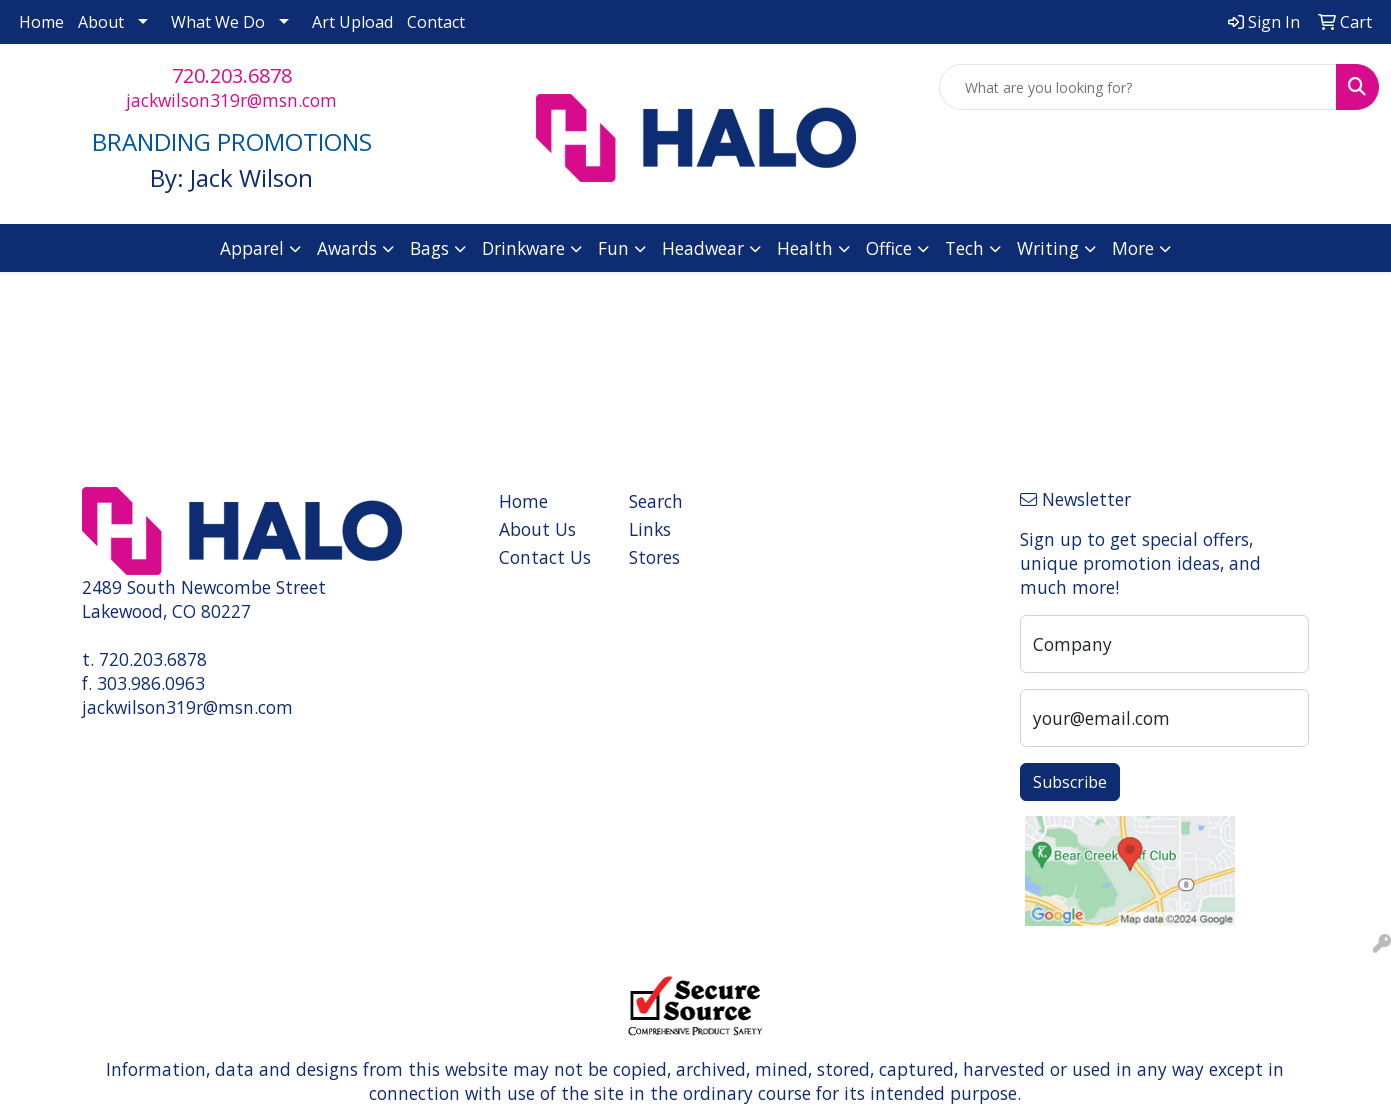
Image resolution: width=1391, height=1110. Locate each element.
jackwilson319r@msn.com (231, 100)
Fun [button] (613, 248)
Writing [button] (1048, 248)
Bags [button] (429, 248)
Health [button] (805, 248)
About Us (537, 529)
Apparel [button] (252, 248)
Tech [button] (964, 248)
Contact (436, 22)
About (101, 22)
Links (650, 529)
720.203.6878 (232, 75)
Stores (654, 557)
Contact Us (545, 557)
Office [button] (889, 248)
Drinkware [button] (523, 248)
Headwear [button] (703, 248)
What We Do (218, 22)
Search (656, 501)
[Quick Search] (1138, 87)
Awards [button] (347, 248)
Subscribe (1070, 782)
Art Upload (352, 22)
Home (41, 22)
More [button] (1133, 248)
